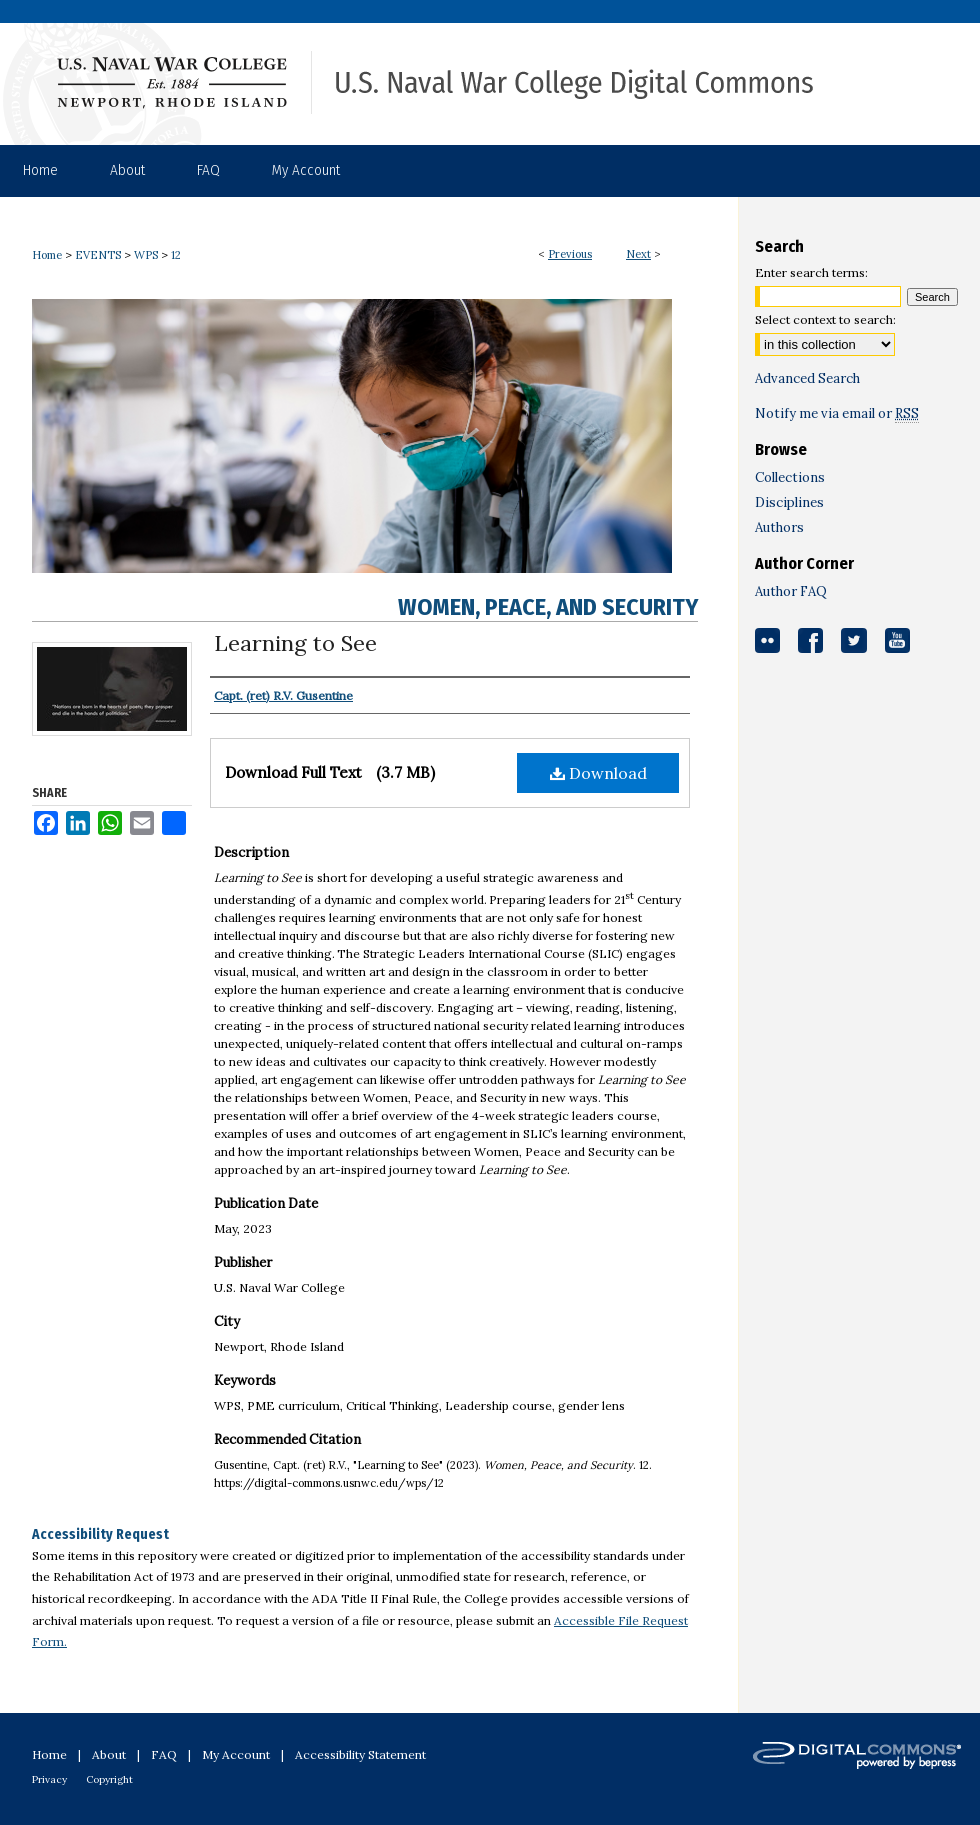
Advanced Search (807, 378)
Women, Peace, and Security (548, 607)
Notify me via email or (837, 413)
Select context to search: (825, 319)
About (109, 1754)
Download (598, 773)
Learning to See (295, 643)
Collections (790, 477)
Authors (779, 527)
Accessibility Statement (360, 1754)
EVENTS (98, 255)
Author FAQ (791, 591)
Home (47, 255)
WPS (146, 255)
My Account (236, 1754)
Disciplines (789, 502)
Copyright (109, 1779)
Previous (570, 254)
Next (638, 254)
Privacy (49, 1779)
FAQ (164, 1754)
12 (176, 255)
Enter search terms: (811, 272)
